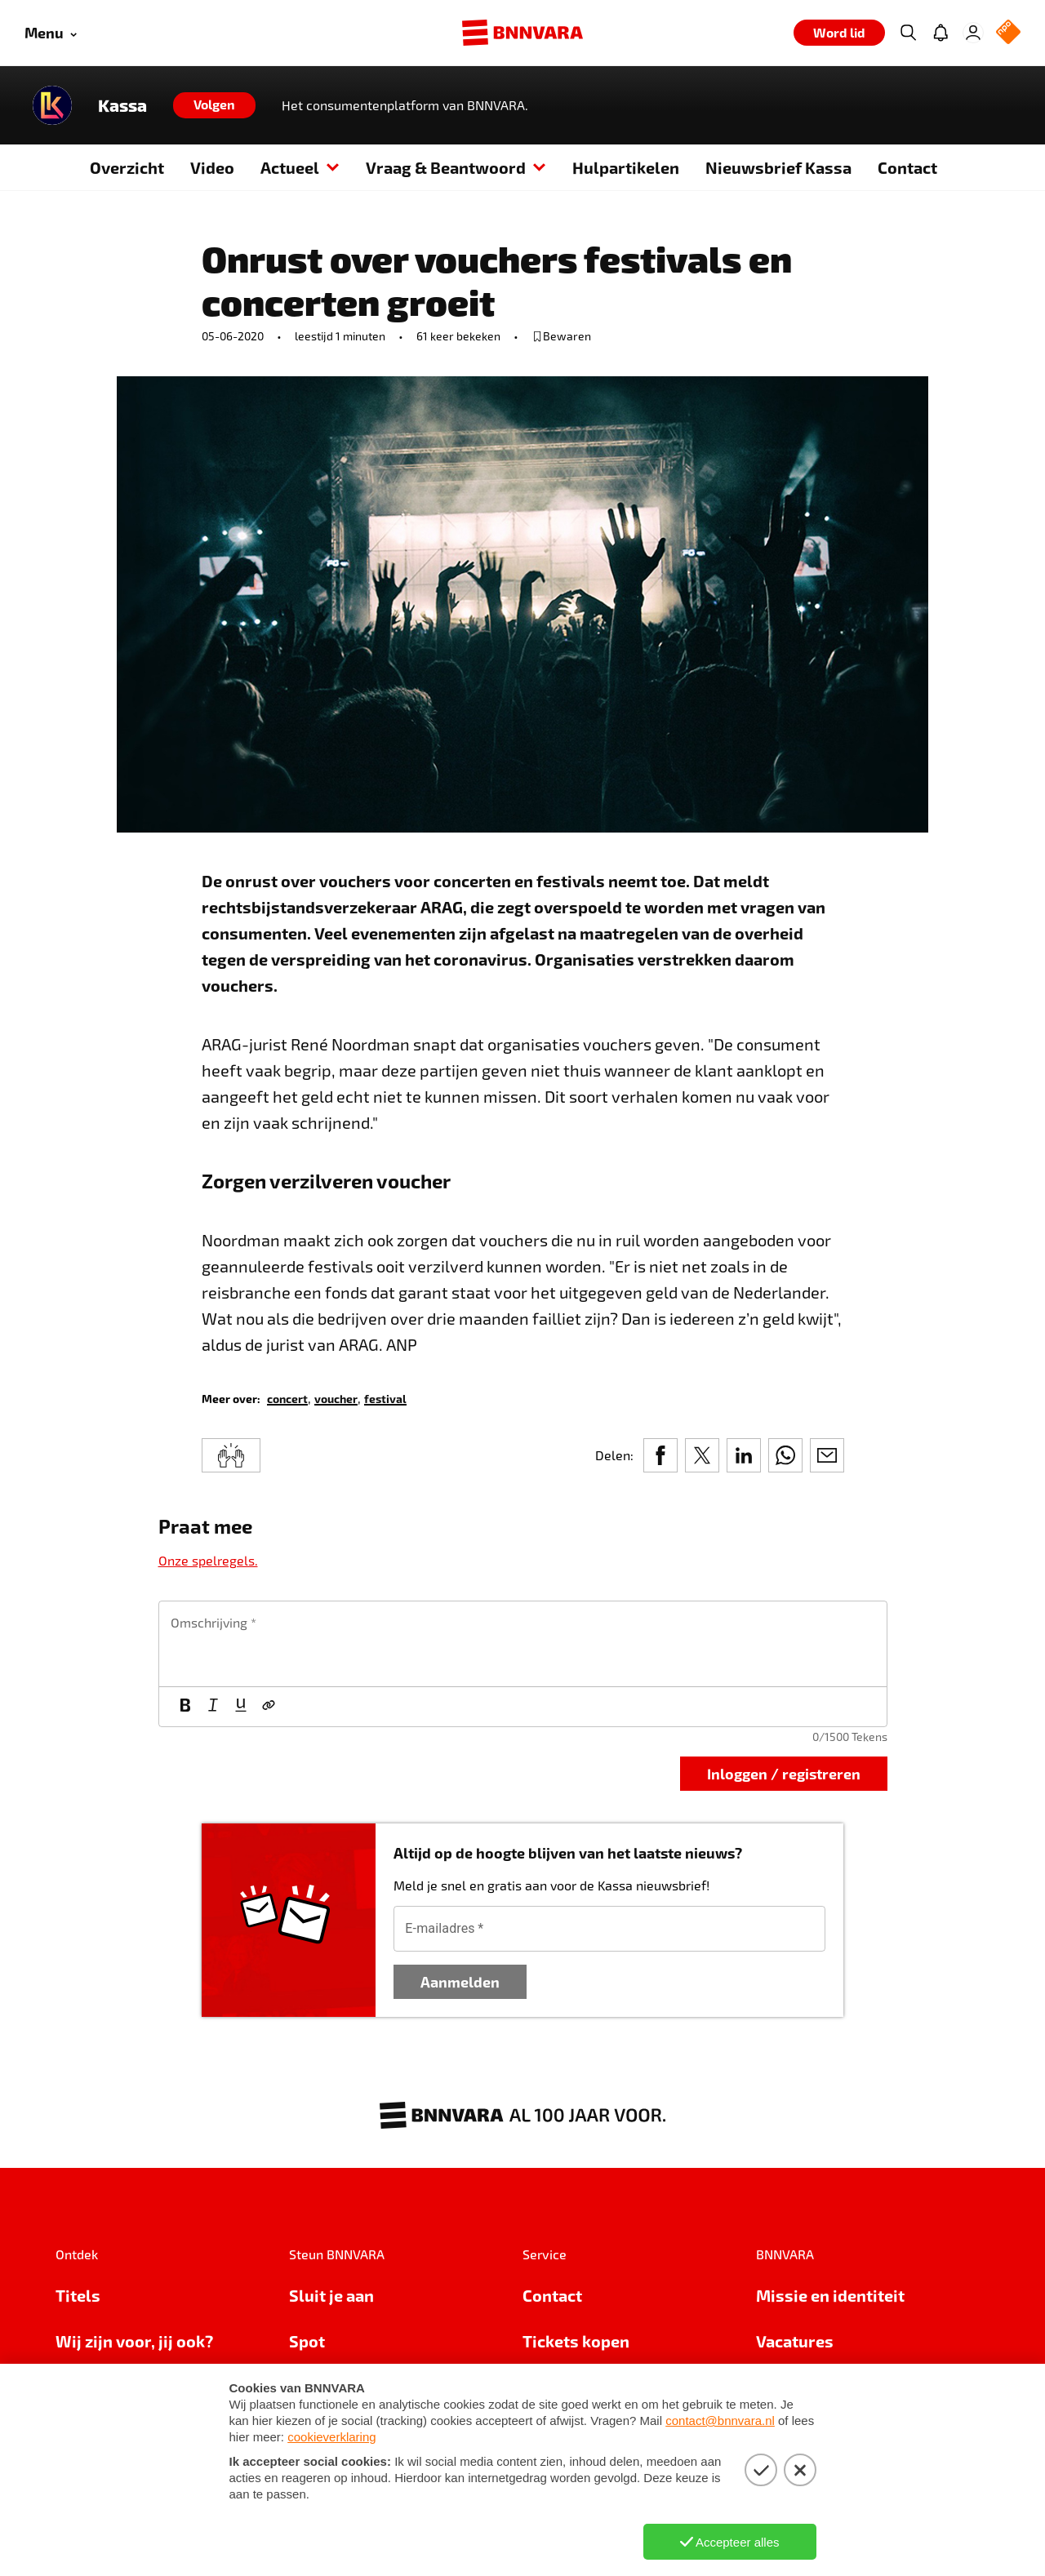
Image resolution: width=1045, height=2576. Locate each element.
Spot (307, 2341)
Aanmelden (460, 1981)
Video (212, 167)
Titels (78, 2295)
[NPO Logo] (1008, 33)
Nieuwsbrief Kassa (778, 167)
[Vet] (185, 1707)
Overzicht (127, 167)
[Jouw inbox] (940, 32)
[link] (287, 1398)
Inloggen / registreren (783, 1773)
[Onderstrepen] (241, 1707)
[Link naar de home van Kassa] (52, 105)
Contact (907, 167)
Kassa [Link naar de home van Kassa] (122, 105)
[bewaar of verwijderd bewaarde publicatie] (561, 336)
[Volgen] (214, 105)
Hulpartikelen (625, 167)
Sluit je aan (331, 2295)
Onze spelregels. (208, 1560)
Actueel (300, 167)
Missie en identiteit (830, 2295)
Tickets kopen (575, 2341)
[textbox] (523, 1643)
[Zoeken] (908, 32)
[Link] (269, 1707)
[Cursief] (213, 1707)
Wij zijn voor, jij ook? (134, 2341)
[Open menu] (50, 33)
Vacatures (795, 2341)
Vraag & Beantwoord (456, 167)
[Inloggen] (973, 32)
